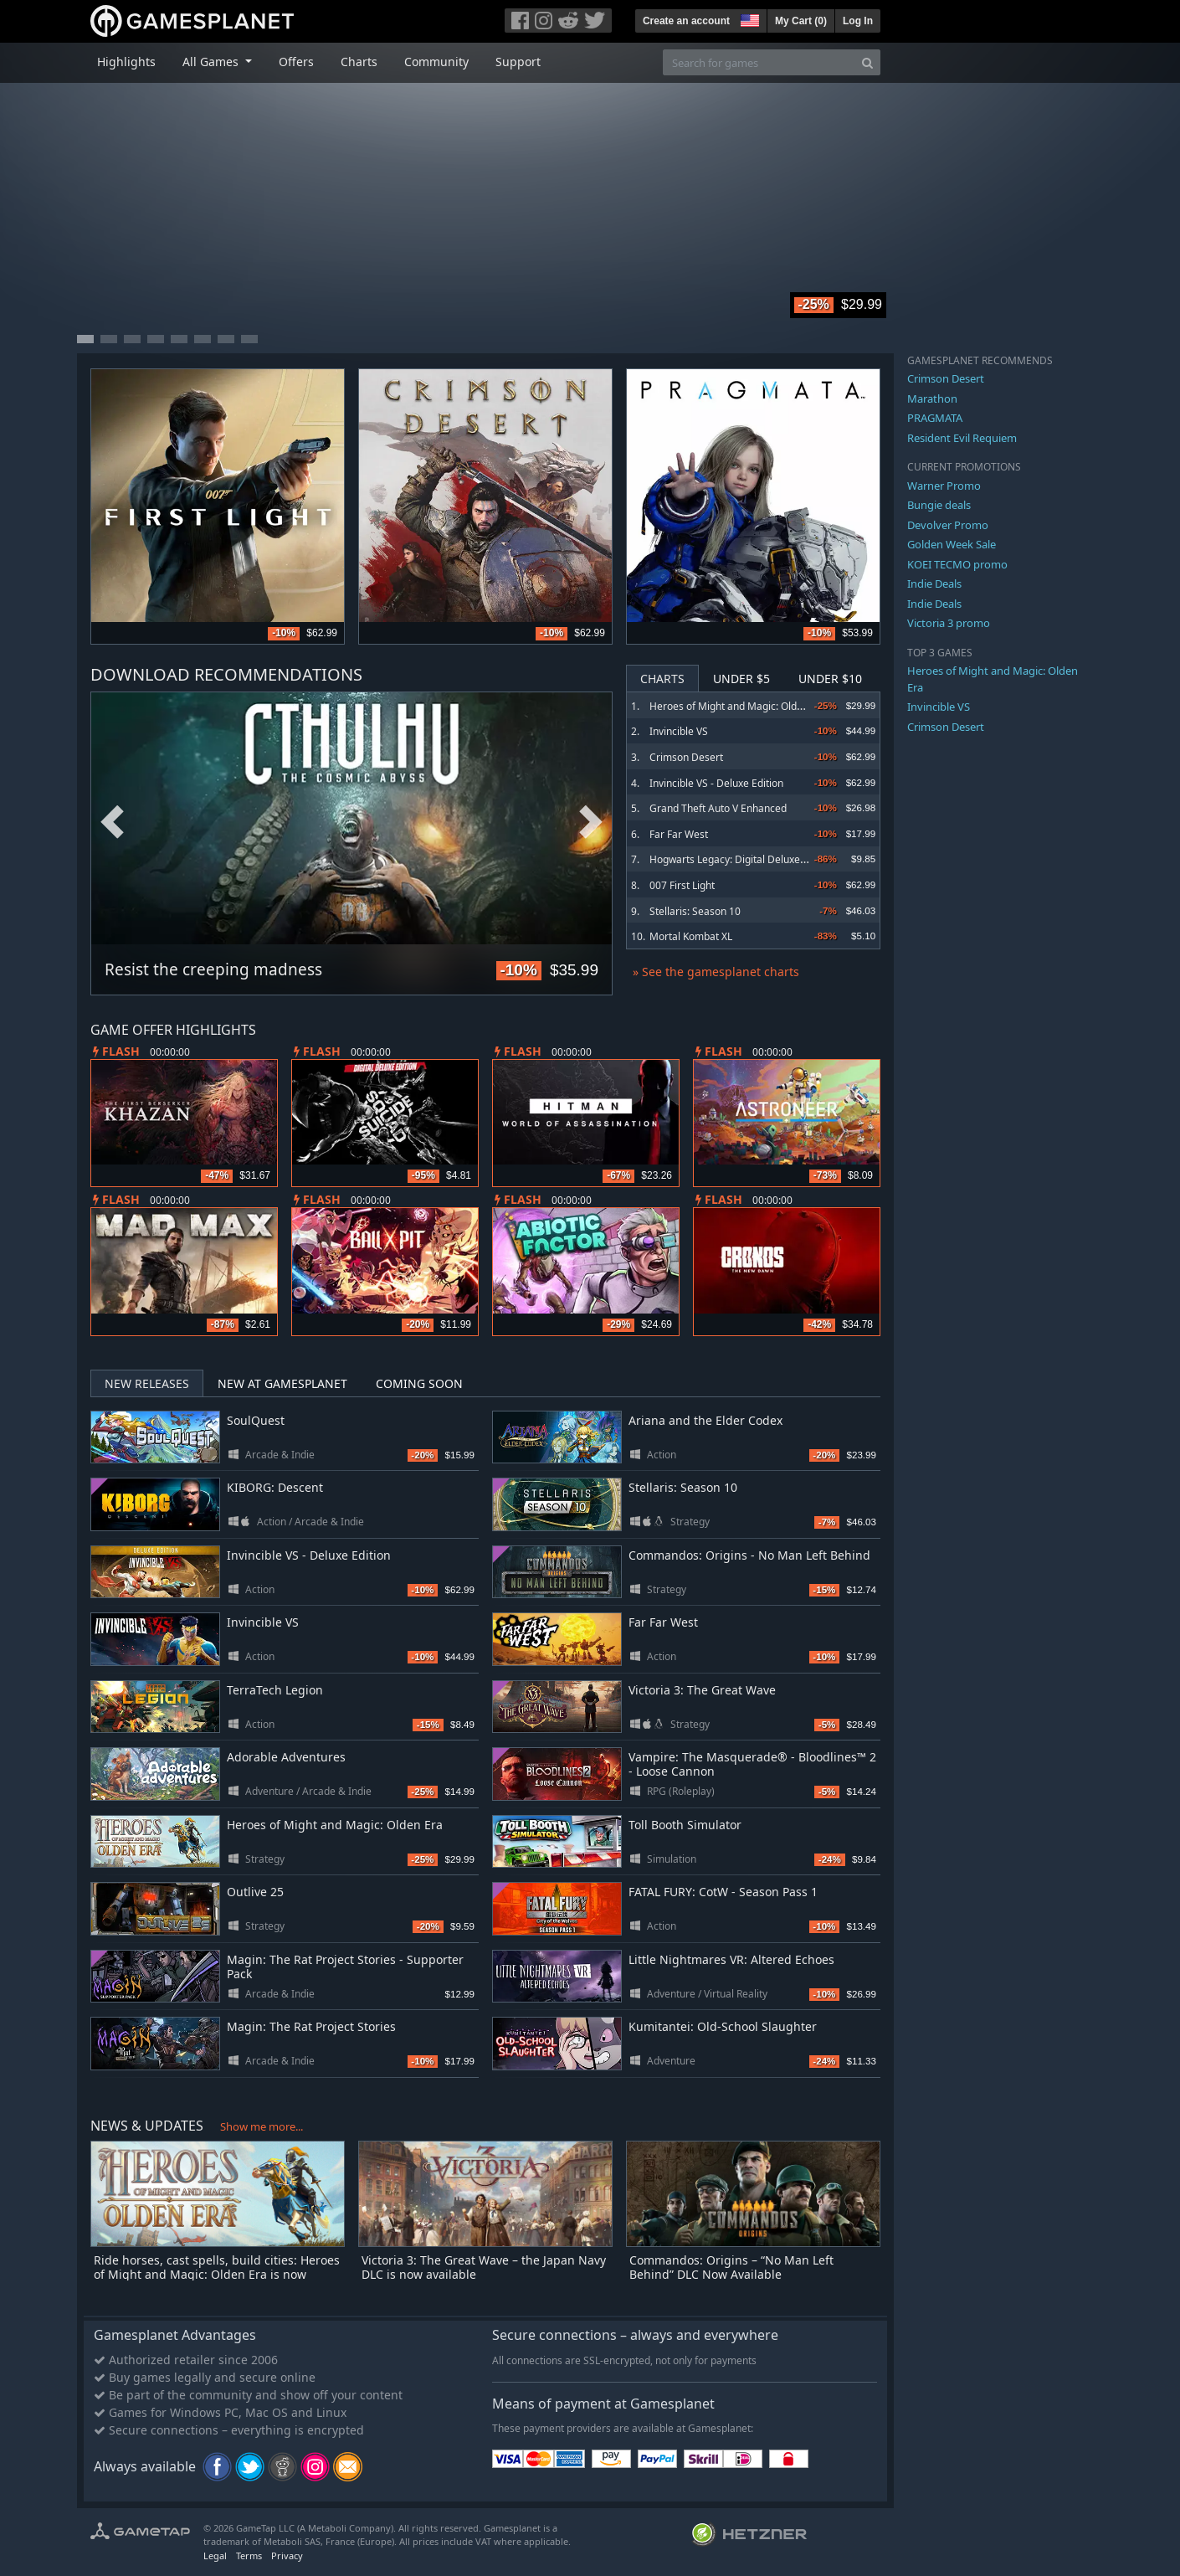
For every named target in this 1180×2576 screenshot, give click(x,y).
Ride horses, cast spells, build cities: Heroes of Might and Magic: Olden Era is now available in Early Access (217, 2274)
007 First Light (682, 885)
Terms (249, 2555)
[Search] (867, 62)
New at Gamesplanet (282, 1383)
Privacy (287, 2555)
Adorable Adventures (286, 1757)
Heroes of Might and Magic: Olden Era (738, 706)
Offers (296, 61)
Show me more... (261, 2126)
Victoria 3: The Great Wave (702, 1690)
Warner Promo (944, 485)
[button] (748, 18)
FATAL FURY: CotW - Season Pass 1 (723, 1892)
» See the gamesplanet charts (716, 971)
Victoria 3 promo (948, 622)
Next (591, 822)
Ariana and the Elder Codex (705, 1420)
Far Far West (678, 834)
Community (436, 61)
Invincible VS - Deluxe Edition (716, 783)
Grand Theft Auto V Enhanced (718, 808)
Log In (858, 21)
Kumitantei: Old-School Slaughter (722, 2026)
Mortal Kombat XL (690, 936)
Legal (215, 2555)
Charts (359, 61)
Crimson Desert (686, 757)
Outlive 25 (255, 1892)
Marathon (932, 398)
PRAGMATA (934, 417)
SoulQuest (256, 1420)
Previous (112, 822)
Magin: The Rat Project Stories (311, 2026)
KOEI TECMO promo (957, 564)
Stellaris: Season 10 (695, 911)
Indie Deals (934, 583)
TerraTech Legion (275, 1690)
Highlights (126, 61)
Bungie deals (939, 504)
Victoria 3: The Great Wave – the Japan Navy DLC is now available (484, 2267)
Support (518, 61)
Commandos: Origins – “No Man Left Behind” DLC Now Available (731, 2267)
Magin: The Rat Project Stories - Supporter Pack (345, 1966)
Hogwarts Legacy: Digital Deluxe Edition (741, 859)
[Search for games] (759, 62)
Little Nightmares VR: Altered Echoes (731, 1959)
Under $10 (830, 678)
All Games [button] (212, 61)
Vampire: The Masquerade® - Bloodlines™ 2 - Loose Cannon (752, 1764)
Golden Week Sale (951, 544)
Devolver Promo (947, 524)
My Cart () (801, 21)
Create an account (686, 21)
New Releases (147, 1383)
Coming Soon (419, 1383)
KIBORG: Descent (275, 1487)
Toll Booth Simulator (684, 1825)
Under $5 (741, 678)
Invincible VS (678, 731)
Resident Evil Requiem (962, 437)
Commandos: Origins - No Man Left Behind (749, 1555)
